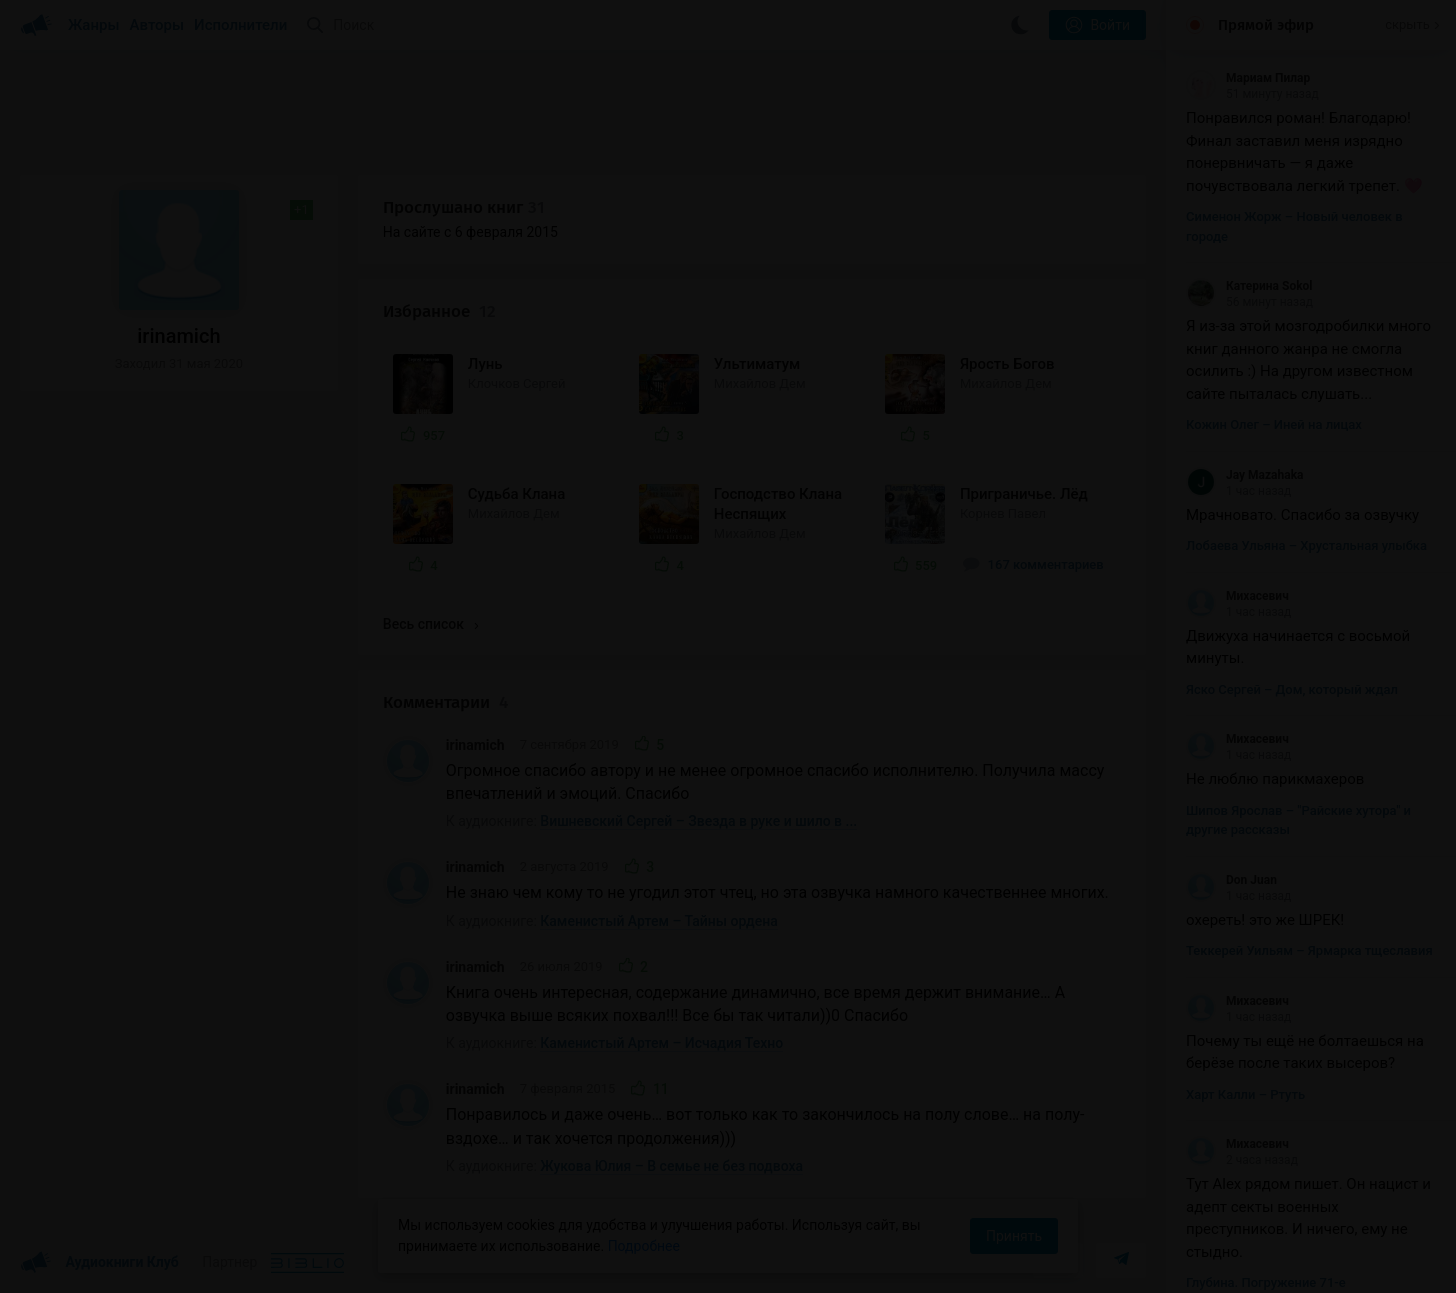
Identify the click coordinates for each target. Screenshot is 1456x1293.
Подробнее (644, 1246)
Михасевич (1237, 596)
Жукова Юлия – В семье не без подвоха (671, 1166)
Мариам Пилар (1248, 78)
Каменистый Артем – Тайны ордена (659, 921)
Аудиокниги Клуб (99, 1263)
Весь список (431, 624)
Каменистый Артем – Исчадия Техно (661, 1043)
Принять (1014, 1236)
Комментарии (445, 702)
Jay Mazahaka (1245, 475)
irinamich (475, 745)
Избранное (439, 311)
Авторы (157, 25)
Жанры (94, 25)
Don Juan (1231, 880)
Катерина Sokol (1249, 286)
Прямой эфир (1266, 25)
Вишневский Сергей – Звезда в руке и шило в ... (698, 821)
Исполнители (240, 25)
